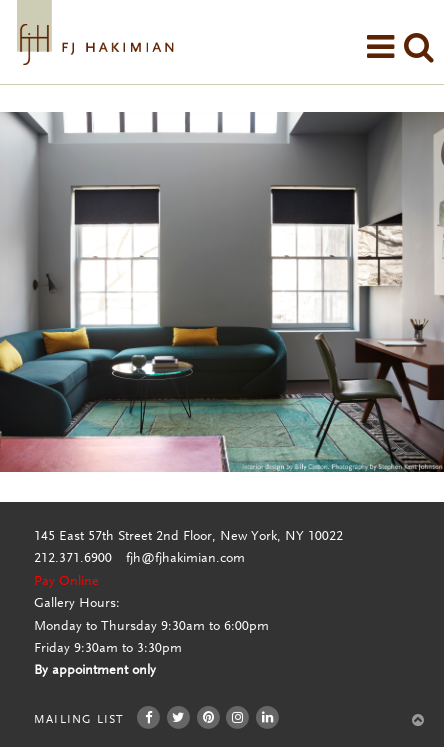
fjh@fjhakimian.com (185, 559)
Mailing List (78, 720)
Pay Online (66, 582)
